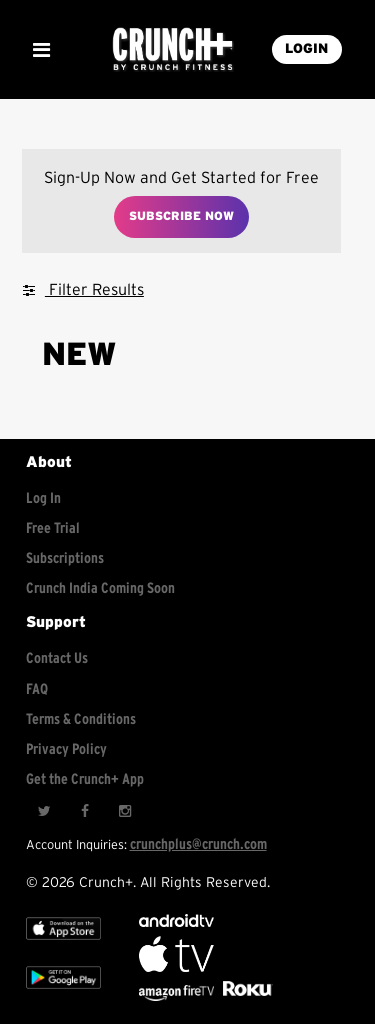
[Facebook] (84, 811)
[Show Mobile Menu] (41, 50)
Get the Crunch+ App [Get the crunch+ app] (85, 779)
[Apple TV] (63, 944)
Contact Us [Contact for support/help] (57, 658)
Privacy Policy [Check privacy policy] (66, 749)
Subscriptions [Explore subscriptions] (65, 558)
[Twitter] (44, 811)
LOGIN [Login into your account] (306, 49)
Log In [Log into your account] (43, 498)
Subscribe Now (181, 216)
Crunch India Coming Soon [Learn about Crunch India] (100, 588)
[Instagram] (124, 811)
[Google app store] (63, 993)
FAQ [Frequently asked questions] (37, 689)
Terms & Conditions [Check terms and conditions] (81, 719)
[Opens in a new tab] (178, 996)
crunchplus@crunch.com (198, 844)
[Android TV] (176, 922)
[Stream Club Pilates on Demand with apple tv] (245, 996)
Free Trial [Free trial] (53, 528)
